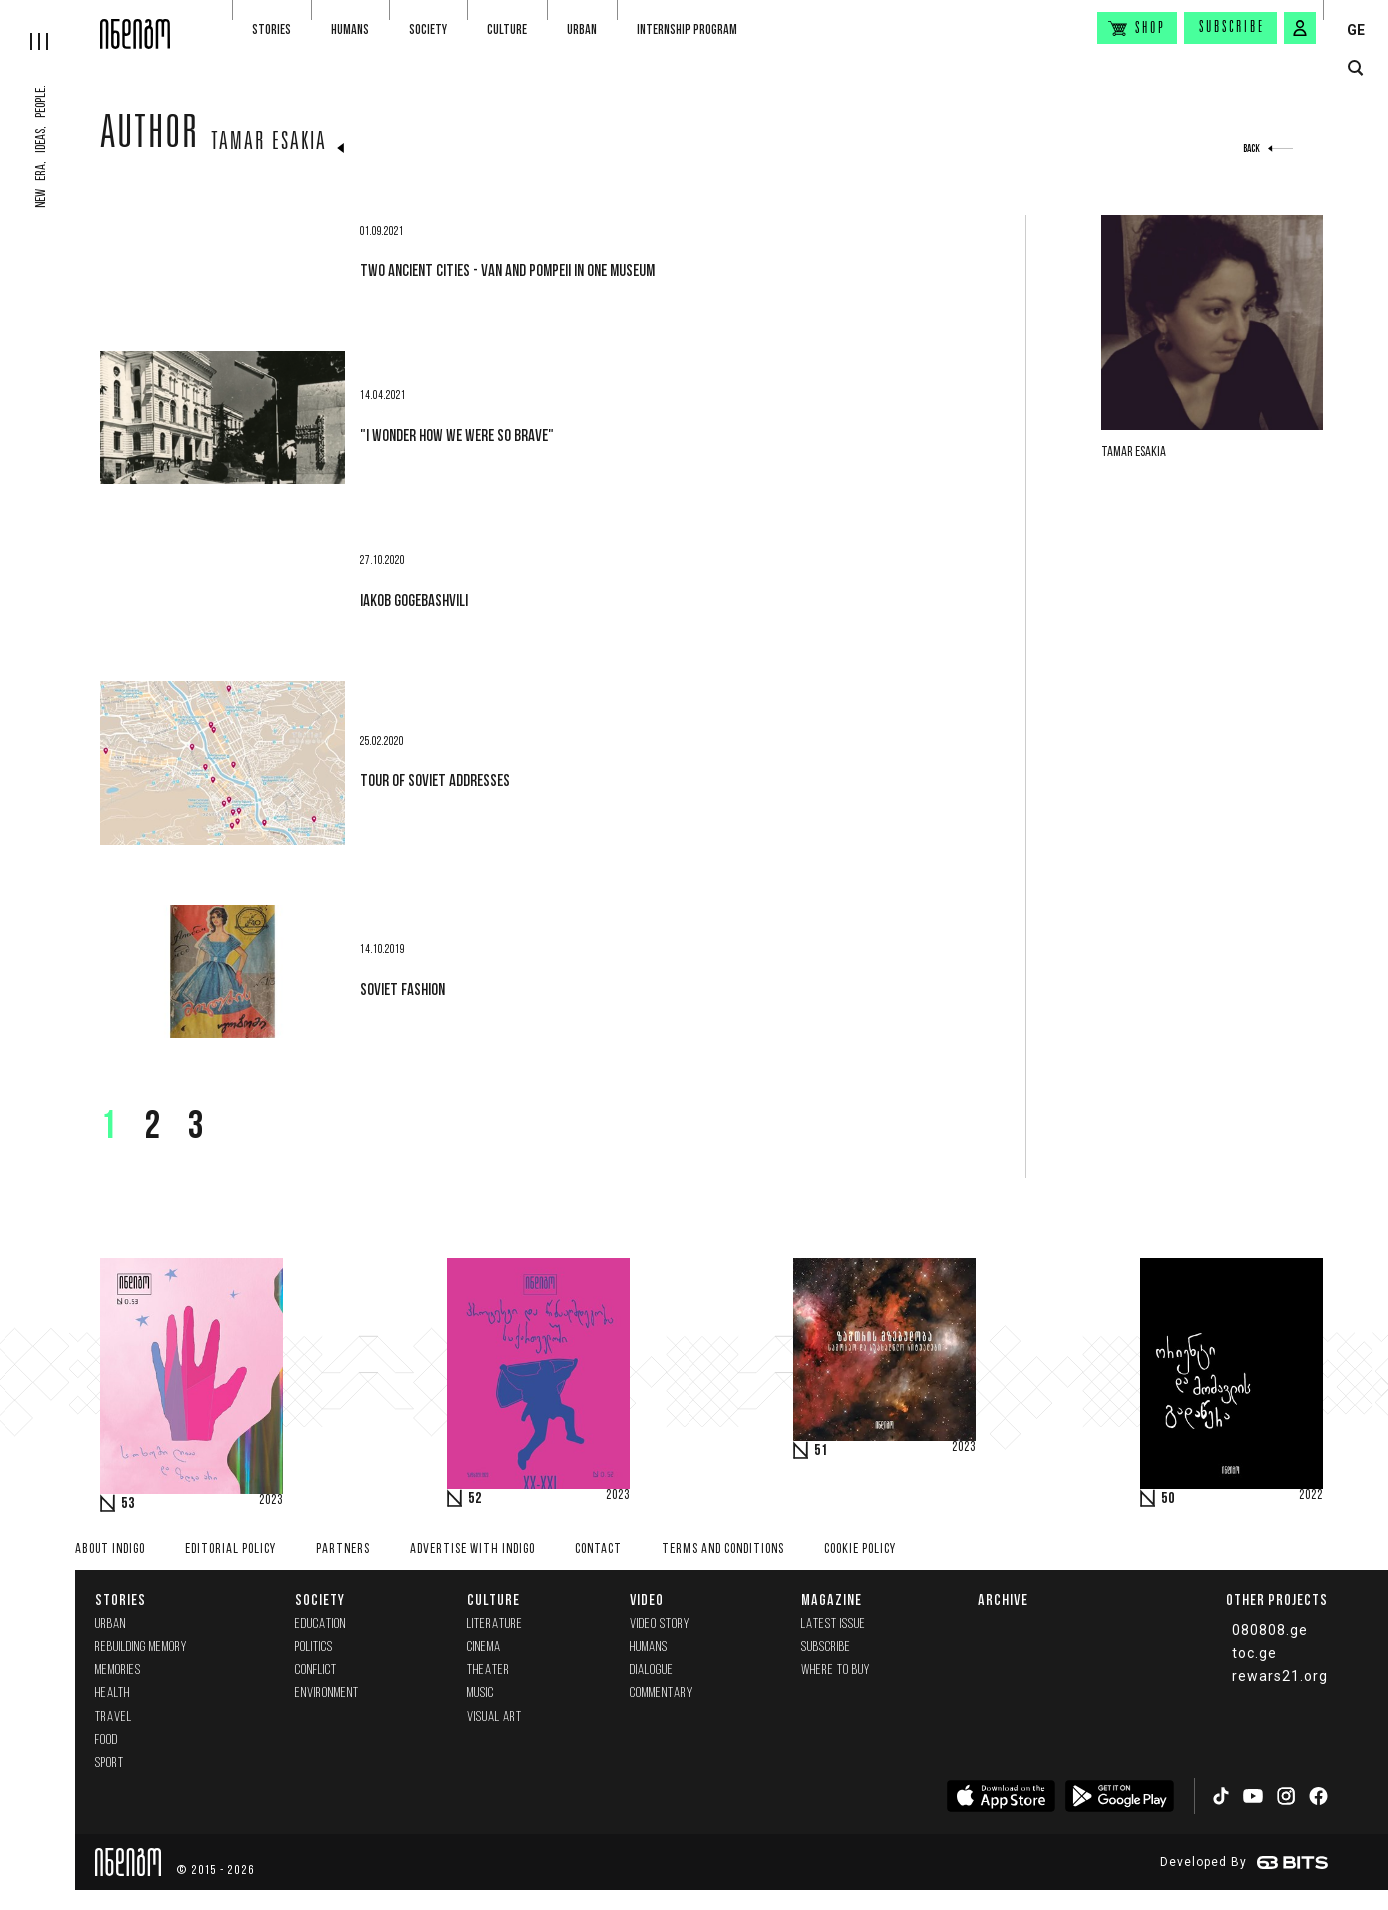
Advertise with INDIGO (472, 1549)
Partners (343, 1549)
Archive (1003, 1599)
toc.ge (1254, 1653)
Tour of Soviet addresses (435, 780)
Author (149, 137)
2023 (271, 1501)
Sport (109, 1763)
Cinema (484, 1647)
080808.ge (1270, 1630)
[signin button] (1300, 28)
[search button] (1355, 68)
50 (1168, 1499)
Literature (495, 1624)
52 (475, 1499)
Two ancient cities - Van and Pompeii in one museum (507, 270)
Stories (271, 29)
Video (647, 1599)
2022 (1311, 1496)
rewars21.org (1280, 1676)
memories (118, 1670)
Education (320, 1624)
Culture (507, 29)
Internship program (687, 29)
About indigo (110, 1549)
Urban (582, 29)
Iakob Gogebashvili (414, 600)
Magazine (831, 1599)
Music (480, 1693)
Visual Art (494, 1717)
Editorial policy (230, 1549)
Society (428, 29)
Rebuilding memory (141, 1647)
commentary (661, 1693)
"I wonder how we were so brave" (457, 435)
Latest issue (833, 1624)
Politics (314, 1647)
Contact (598, 1549)
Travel (113, 1717)
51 (821, 1451)
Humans (350, 29)
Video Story (660, 1624)
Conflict (316, 1670)
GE (1356, 30)
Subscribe (1232, 28)
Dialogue (652, 1670)
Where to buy (835, 1670)
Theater (488, 1670)
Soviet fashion (402, 989)
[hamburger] (50, 25)
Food (106, 1740)
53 (128, 1504)
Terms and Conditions (723, 1549)
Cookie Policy (860, 1549)
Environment (327, 1693)
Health (112, 1693)
